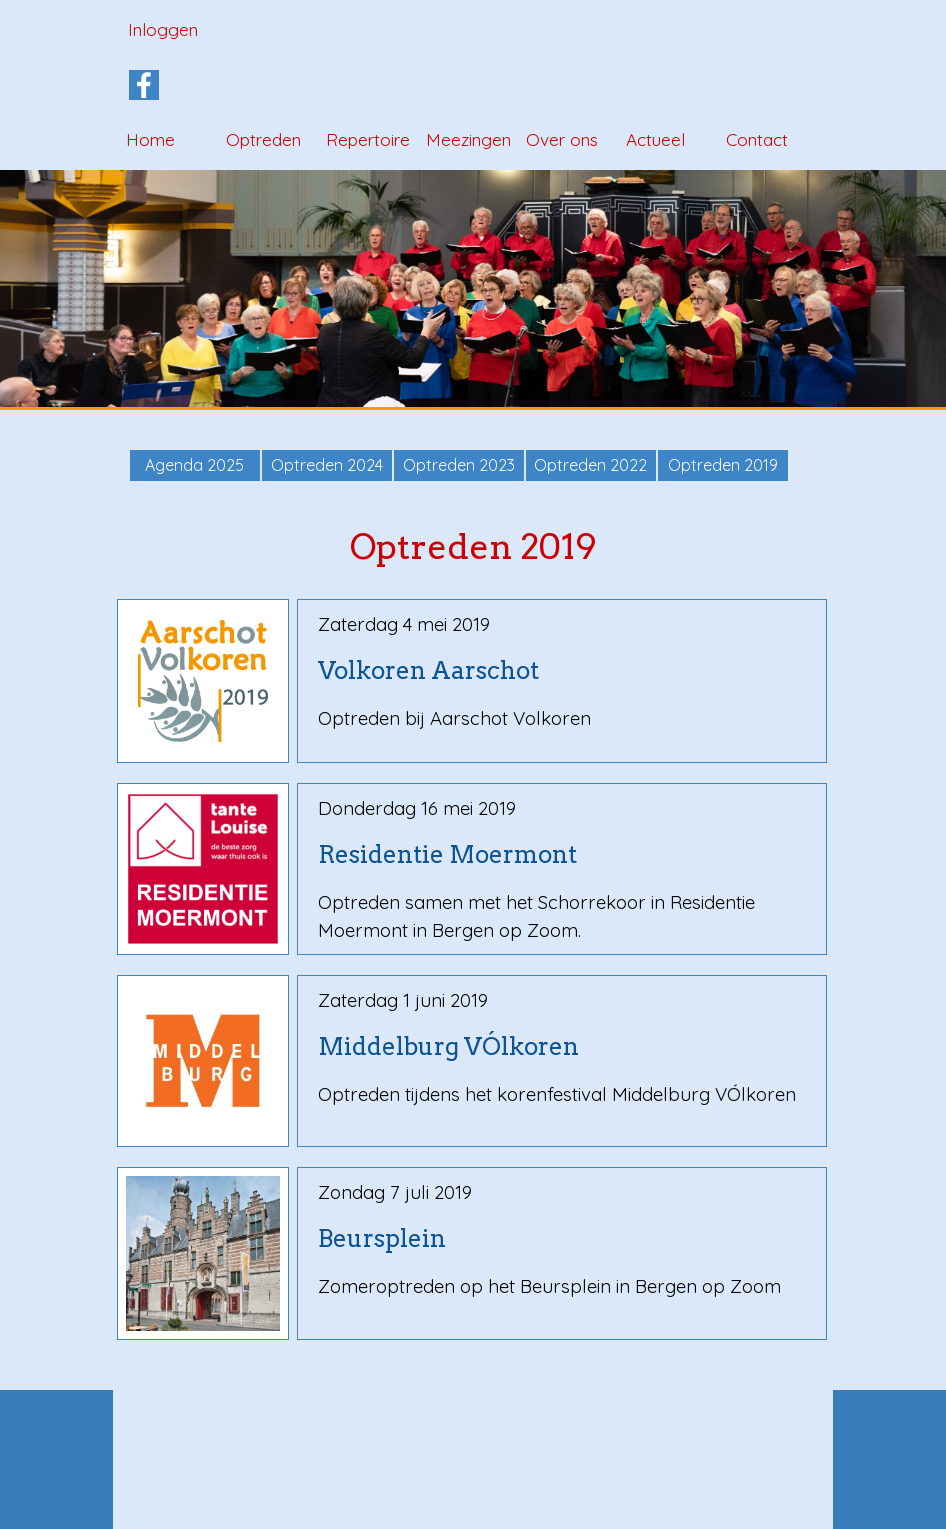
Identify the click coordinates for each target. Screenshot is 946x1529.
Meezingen (468, 139)
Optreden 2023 (459, 465)
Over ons (562, 139)
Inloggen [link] (163, 29)
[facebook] (144, 85)
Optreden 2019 (723, 465)
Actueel (655, 139)
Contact (757, 139)
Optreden (263, 139)
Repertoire (368, 139)
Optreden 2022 (590, 465)
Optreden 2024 (327, 465)
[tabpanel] (562, 671)
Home (150, 139)
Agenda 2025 (194, 465)
